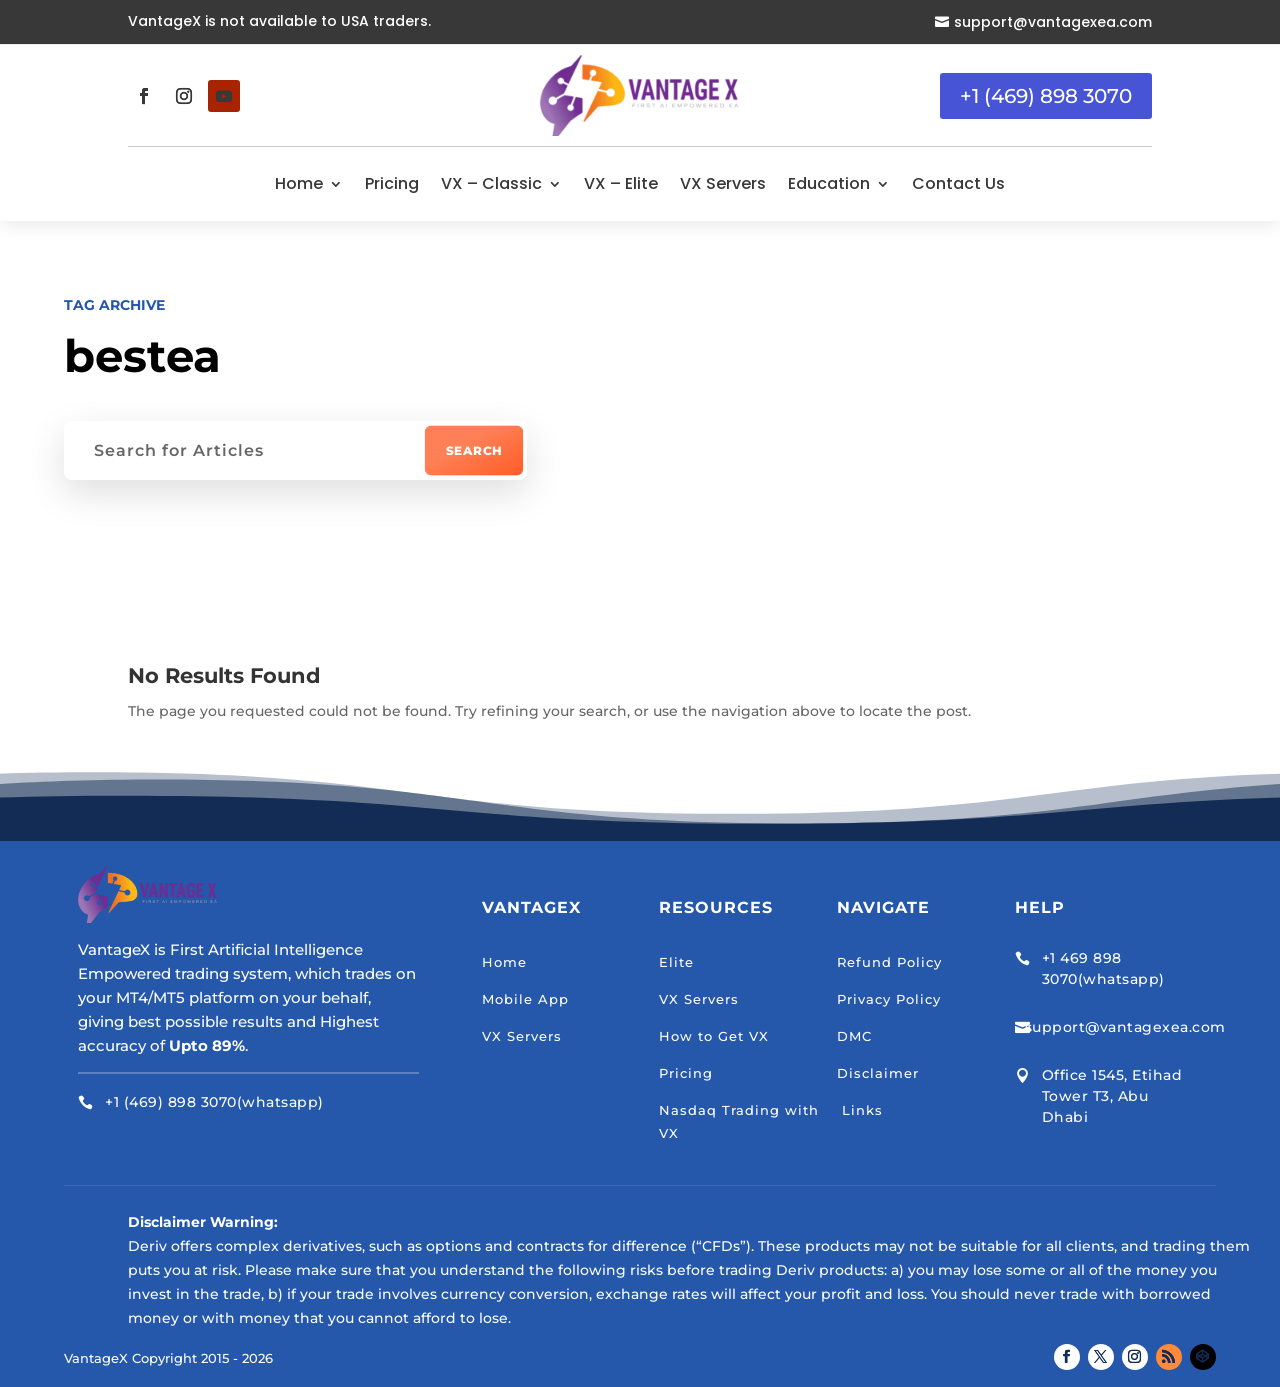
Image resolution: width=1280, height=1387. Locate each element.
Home (299, 183)
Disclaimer (878, 1073)
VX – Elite (621, 183)
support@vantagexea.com (1053, 22)
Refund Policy (889, 962)
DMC (854, 1036)
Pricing (392, 183)
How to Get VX (714, 1036)
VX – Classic (491, 183)
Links (860, 1110)
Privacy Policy (889, 999)
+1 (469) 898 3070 (1046, 96)
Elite (676, 962)
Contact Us (958, 183)
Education (829, 183)
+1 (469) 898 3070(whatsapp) (214, 1102)
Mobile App (525, 999)
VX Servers (723, 183)
